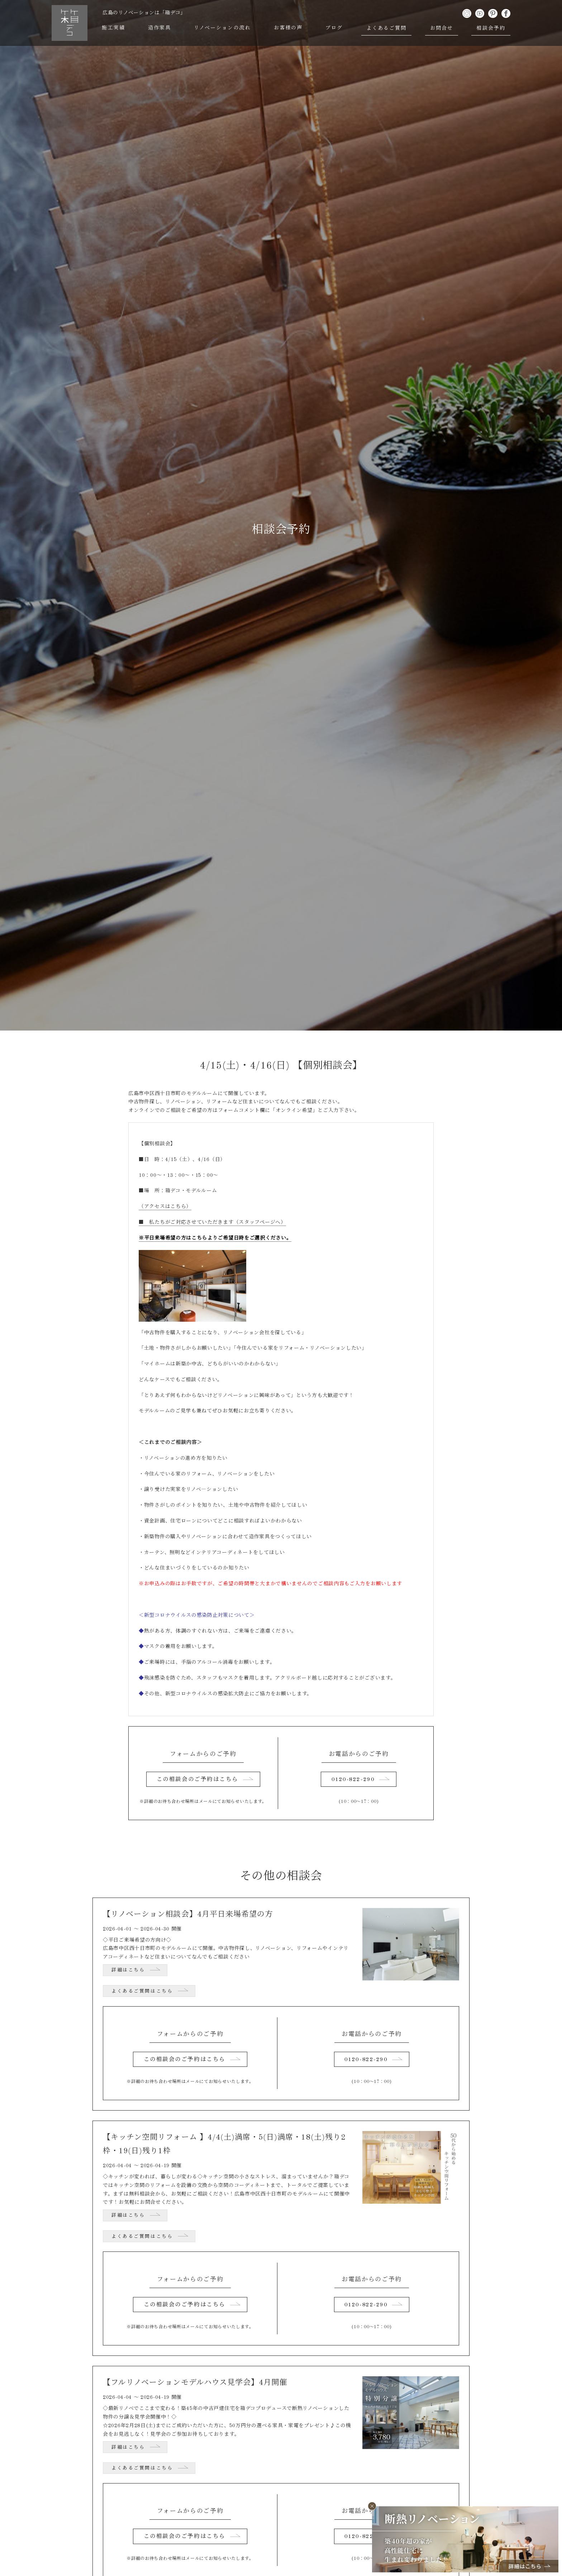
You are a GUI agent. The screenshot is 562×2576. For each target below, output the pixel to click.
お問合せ (441, 28)
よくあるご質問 (387, 28)
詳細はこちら (128, 1971)
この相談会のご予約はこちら (197, 1780)
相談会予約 (491, 28)
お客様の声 (289, 28)
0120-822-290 (353, 1780)
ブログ (335, 28)
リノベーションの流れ (223, 28)
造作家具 (160, 28)
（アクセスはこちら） (165, 1206)
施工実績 (114, 28)
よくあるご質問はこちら (142, 1991)
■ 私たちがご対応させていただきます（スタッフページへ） (212, 1222)
